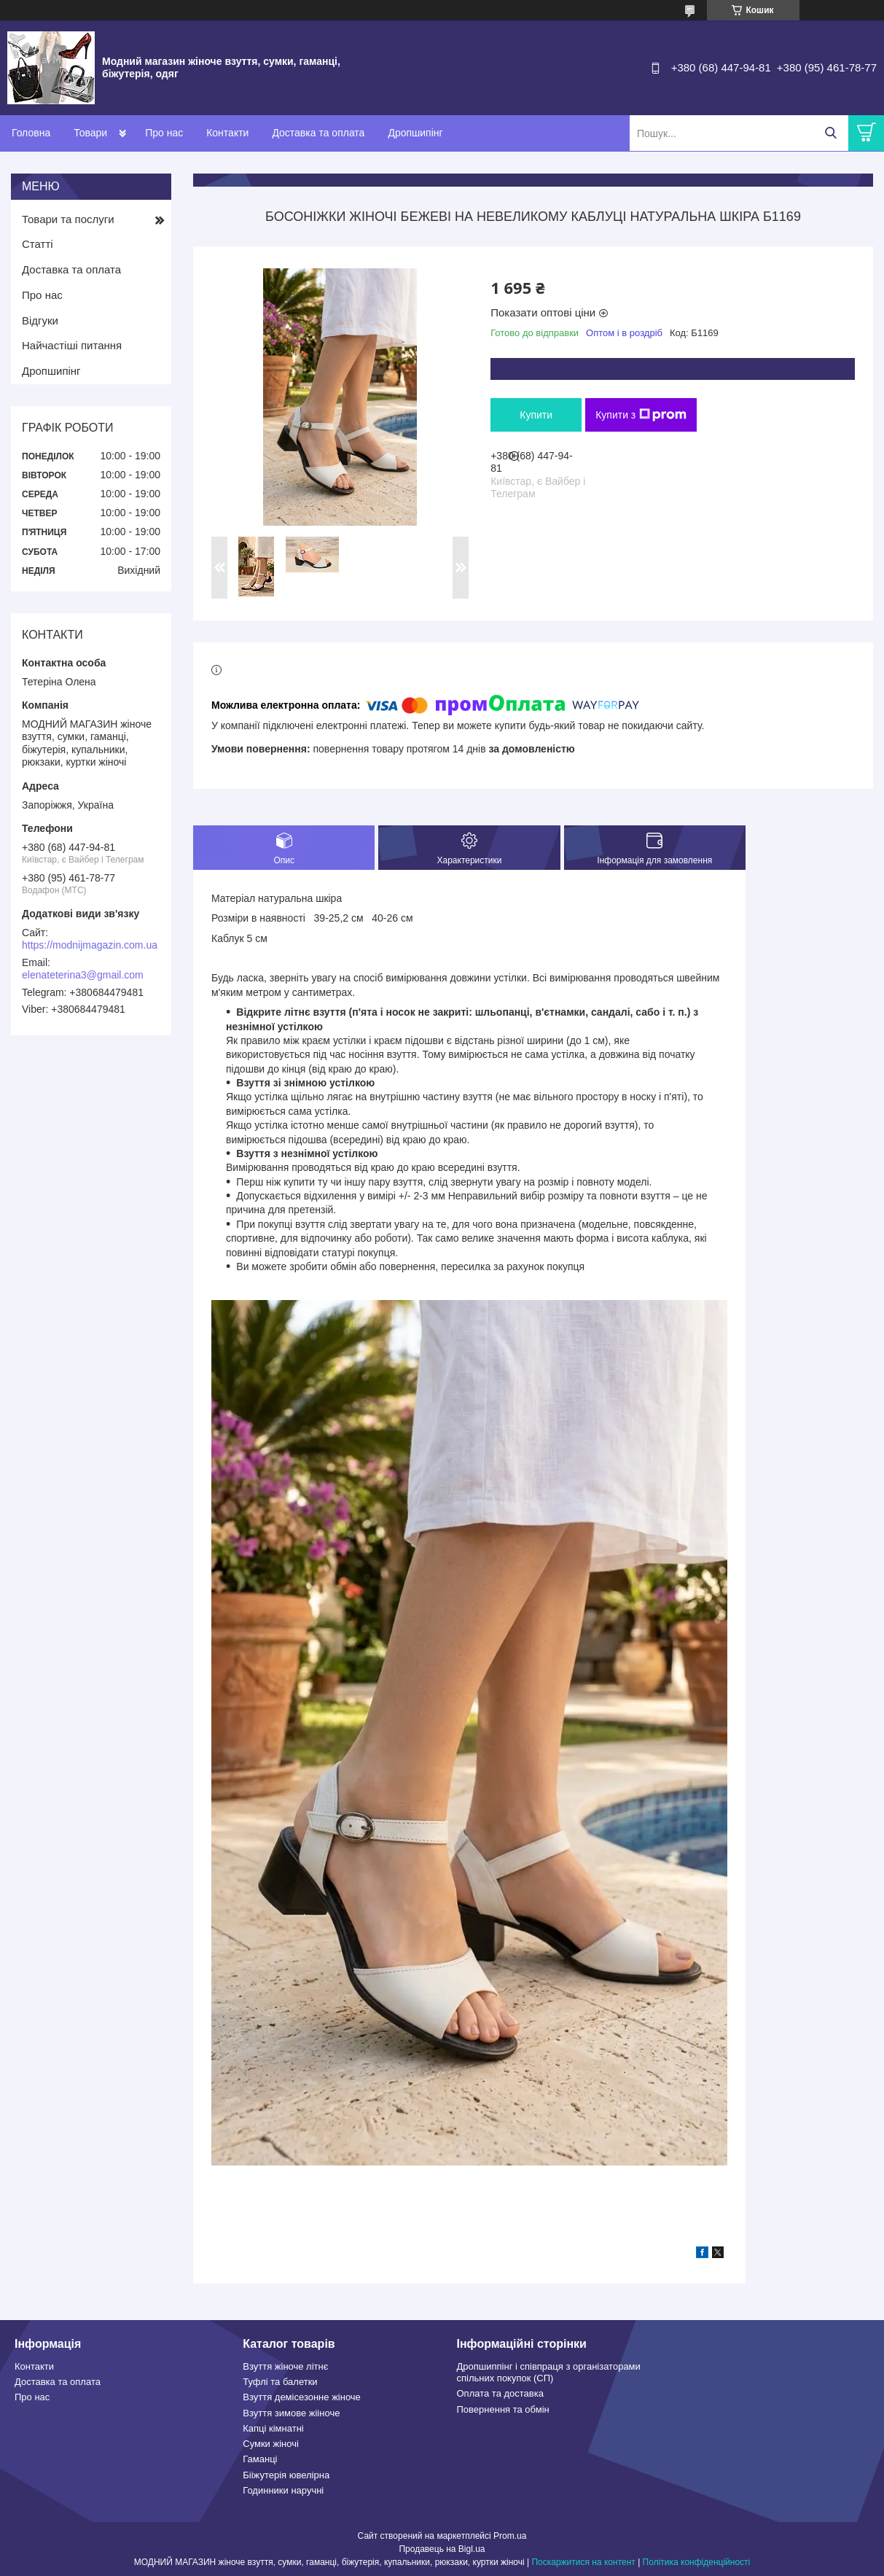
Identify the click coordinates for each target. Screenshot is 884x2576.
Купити (536, 415)
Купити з (641, 414)
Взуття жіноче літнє (285, 2366)
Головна (31, 133)
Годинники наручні (283, 2490)
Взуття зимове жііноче (291, 2413)
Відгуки (40, 320)
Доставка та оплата (318, 133)
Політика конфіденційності (697, 2562)
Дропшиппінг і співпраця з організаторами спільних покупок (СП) (549, 2372)
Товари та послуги (68, 219)
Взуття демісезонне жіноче (302, 2397)
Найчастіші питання (72, 345)
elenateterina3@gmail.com (83, 975)
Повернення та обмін (503, 2409)
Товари (90, 133)
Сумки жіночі (271, 2443)
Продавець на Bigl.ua (442, 2549)
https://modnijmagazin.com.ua (89, 945)
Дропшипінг (415, 133)
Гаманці (260, 2459)
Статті (37, 244)
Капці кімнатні (273, 2428)
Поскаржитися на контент (583, 2562)
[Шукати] (830, 133)
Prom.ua (509, 2536)
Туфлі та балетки (280, 2381)
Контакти (227, 133)
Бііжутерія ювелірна (286, 2475)
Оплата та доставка (500, 2393)
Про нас (164, 133)
